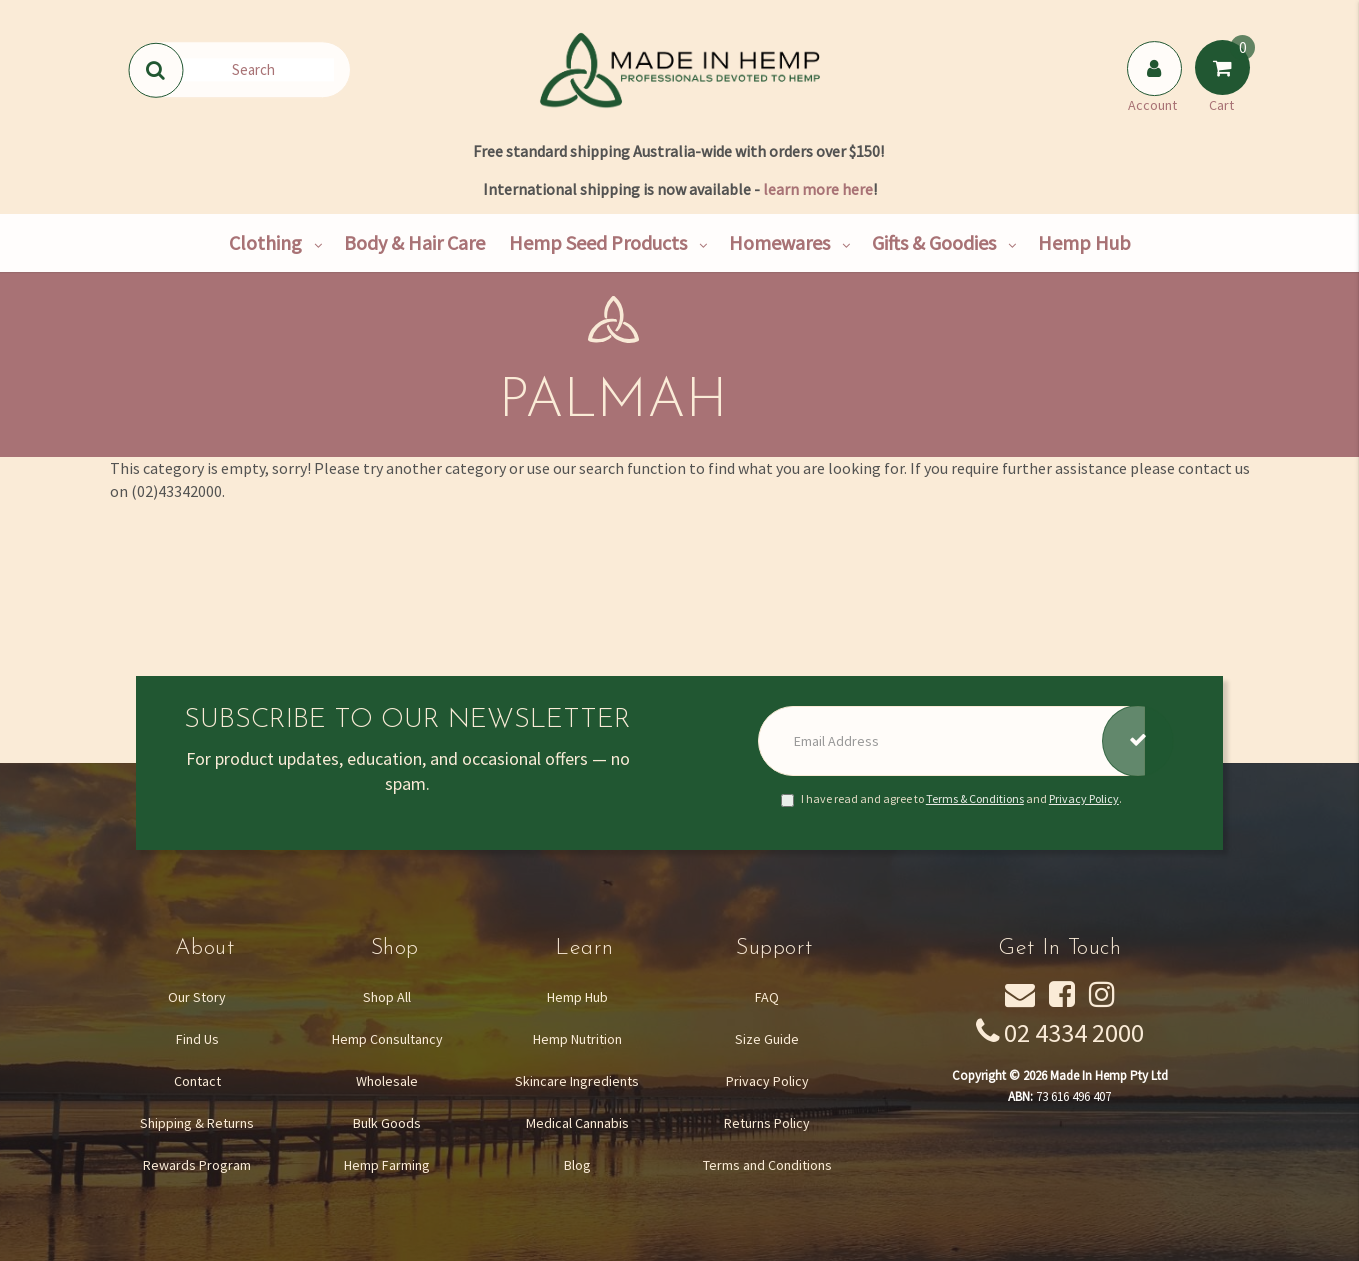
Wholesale (387, 1081)
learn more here (818, 189)
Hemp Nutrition (577, 1039)
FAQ (767, 997)
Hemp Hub (1084, 242)
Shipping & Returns (197, 1123)
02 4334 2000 (1074, 1032)
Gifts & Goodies (934, 242)
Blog (577, 1165)
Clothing (265, 242)
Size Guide (767, 1039)
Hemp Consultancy (387, 1039)
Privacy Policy (1084, 798)
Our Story (197, 997)
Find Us (197, 1039)
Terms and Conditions (767, 1165)
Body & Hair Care (414, 242)
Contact (197, 1081)
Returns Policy (767, 1123)
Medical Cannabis (577, 1123)
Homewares (779, 242)
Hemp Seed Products (598, 242)
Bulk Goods (387, 1123)
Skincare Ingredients (577, 1081)
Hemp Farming (387, 1165)
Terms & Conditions (975, 798)
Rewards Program (197, 1165)
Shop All (387, 997)
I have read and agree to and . (951, 799)
